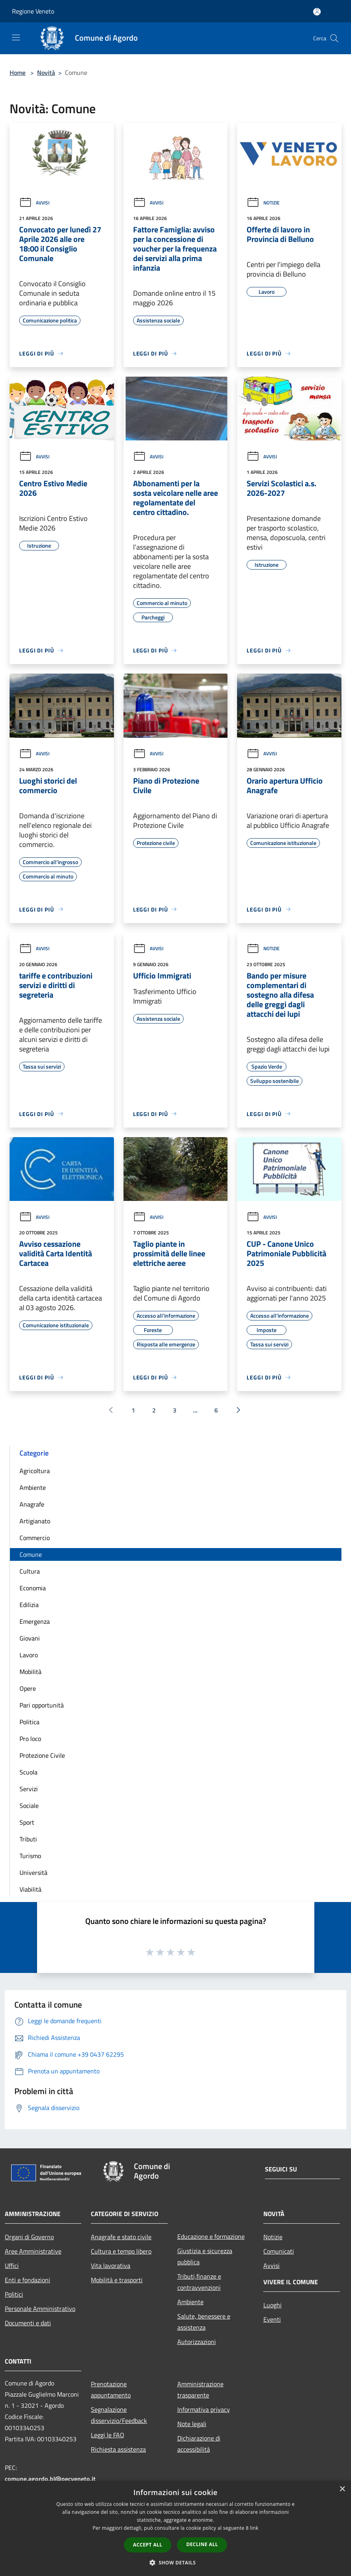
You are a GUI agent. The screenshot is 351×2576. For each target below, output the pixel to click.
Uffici (12, 2265)
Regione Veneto (33, 11)
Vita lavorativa (110, 2265)
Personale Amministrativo (40, 2308)
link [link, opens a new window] (254, 2528)
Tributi (28, 1839)
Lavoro (29, 1655)
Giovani (30, 1638)
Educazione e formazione (211, 2236)
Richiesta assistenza (118, 2449)
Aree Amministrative (33, 2251)
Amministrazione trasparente (200, 2389)
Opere (28, 1688)
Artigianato (35, 1521)
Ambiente (33, 1487)
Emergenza (35, 1621)
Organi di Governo (29, 2237)
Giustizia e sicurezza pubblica (204, 2256)
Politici (14, 2294)
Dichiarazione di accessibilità (198, 2443)
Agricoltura (35, 1471)
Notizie (263, 202)
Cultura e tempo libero (121, 2251)
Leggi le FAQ (107, 2435)
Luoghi (272, 2305)
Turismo (30, 1856)
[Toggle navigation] (16, 37)
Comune (31, 1554)
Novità (46, 72)
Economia (33, 1588)
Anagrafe (32, 1504)
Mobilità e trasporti (117, 2280)
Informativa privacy (203, 2409)
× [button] (342, 2489)
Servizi (29, 1789)
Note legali (191, 2424)
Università (33, 1872)
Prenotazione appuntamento (111, 2389)
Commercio (35, 1537)
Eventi (272, 2319)
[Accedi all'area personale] (317, 12)
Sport (27, 1822)
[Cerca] (334, 38)
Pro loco (30, 1738)
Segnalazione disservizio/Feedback (119, 2415)
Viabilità (30, 1889)
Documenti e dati (28, 2323)
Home (17, 72)
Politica (29, 1722)
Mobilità (30, 1671)
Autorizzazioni (196, 2341)
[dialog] (175, 2528)
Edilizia (29, 1604)
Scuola (28, 1772)
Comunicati (278, 2251)
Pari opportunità (42, 1705)
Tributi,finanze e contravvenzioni (199, 2281)
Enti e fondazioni (27, 2280)
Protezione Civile (42, 1755)
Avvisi (34, 202)
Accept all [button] (148, 2544)
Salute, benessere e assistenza (203, 2321)
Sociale (29, 1805)
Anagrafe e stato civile (121, 2237)
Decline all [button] (202, 2544)
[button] (175, 2562)
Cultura (30, 1571)
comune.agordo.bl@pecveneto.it (50, 2479)
